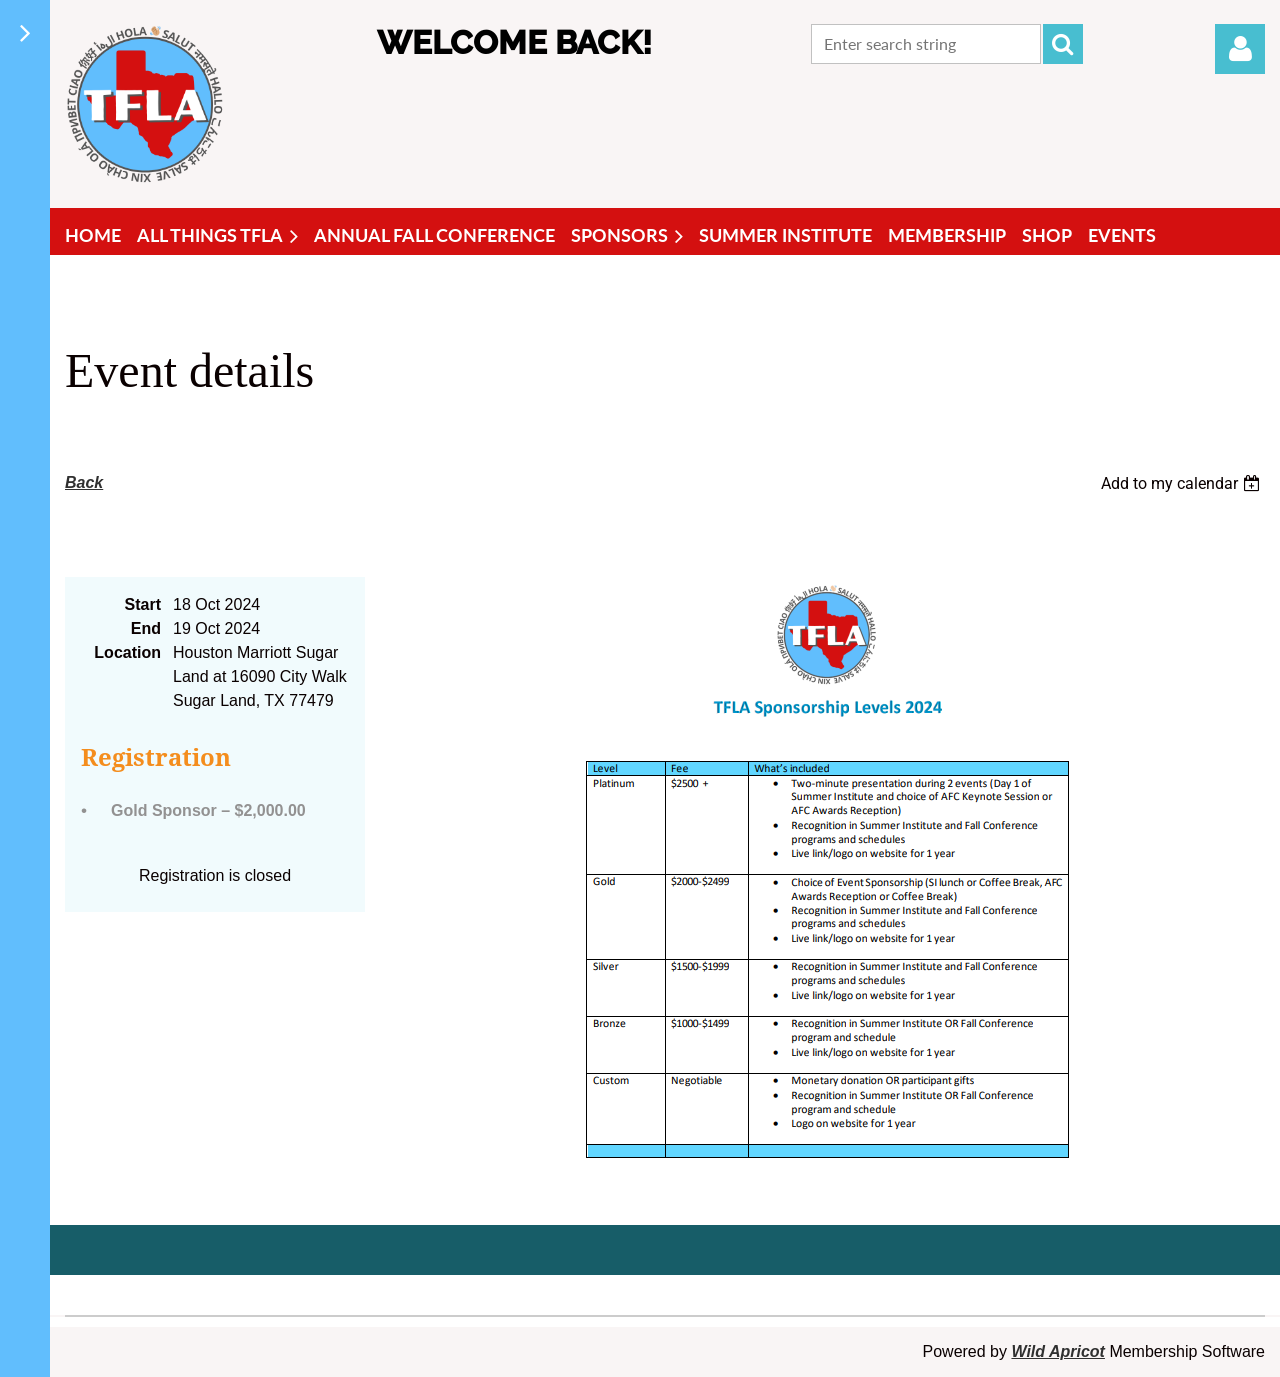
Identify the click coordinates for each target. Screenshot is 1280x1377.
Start (143, 604)
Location (127, 652)
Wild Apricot (1057, 1351)
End (146, 628)
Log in (1240, 49)
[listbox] (1183, 483)
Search (1063, 44)
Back (84, 482)
